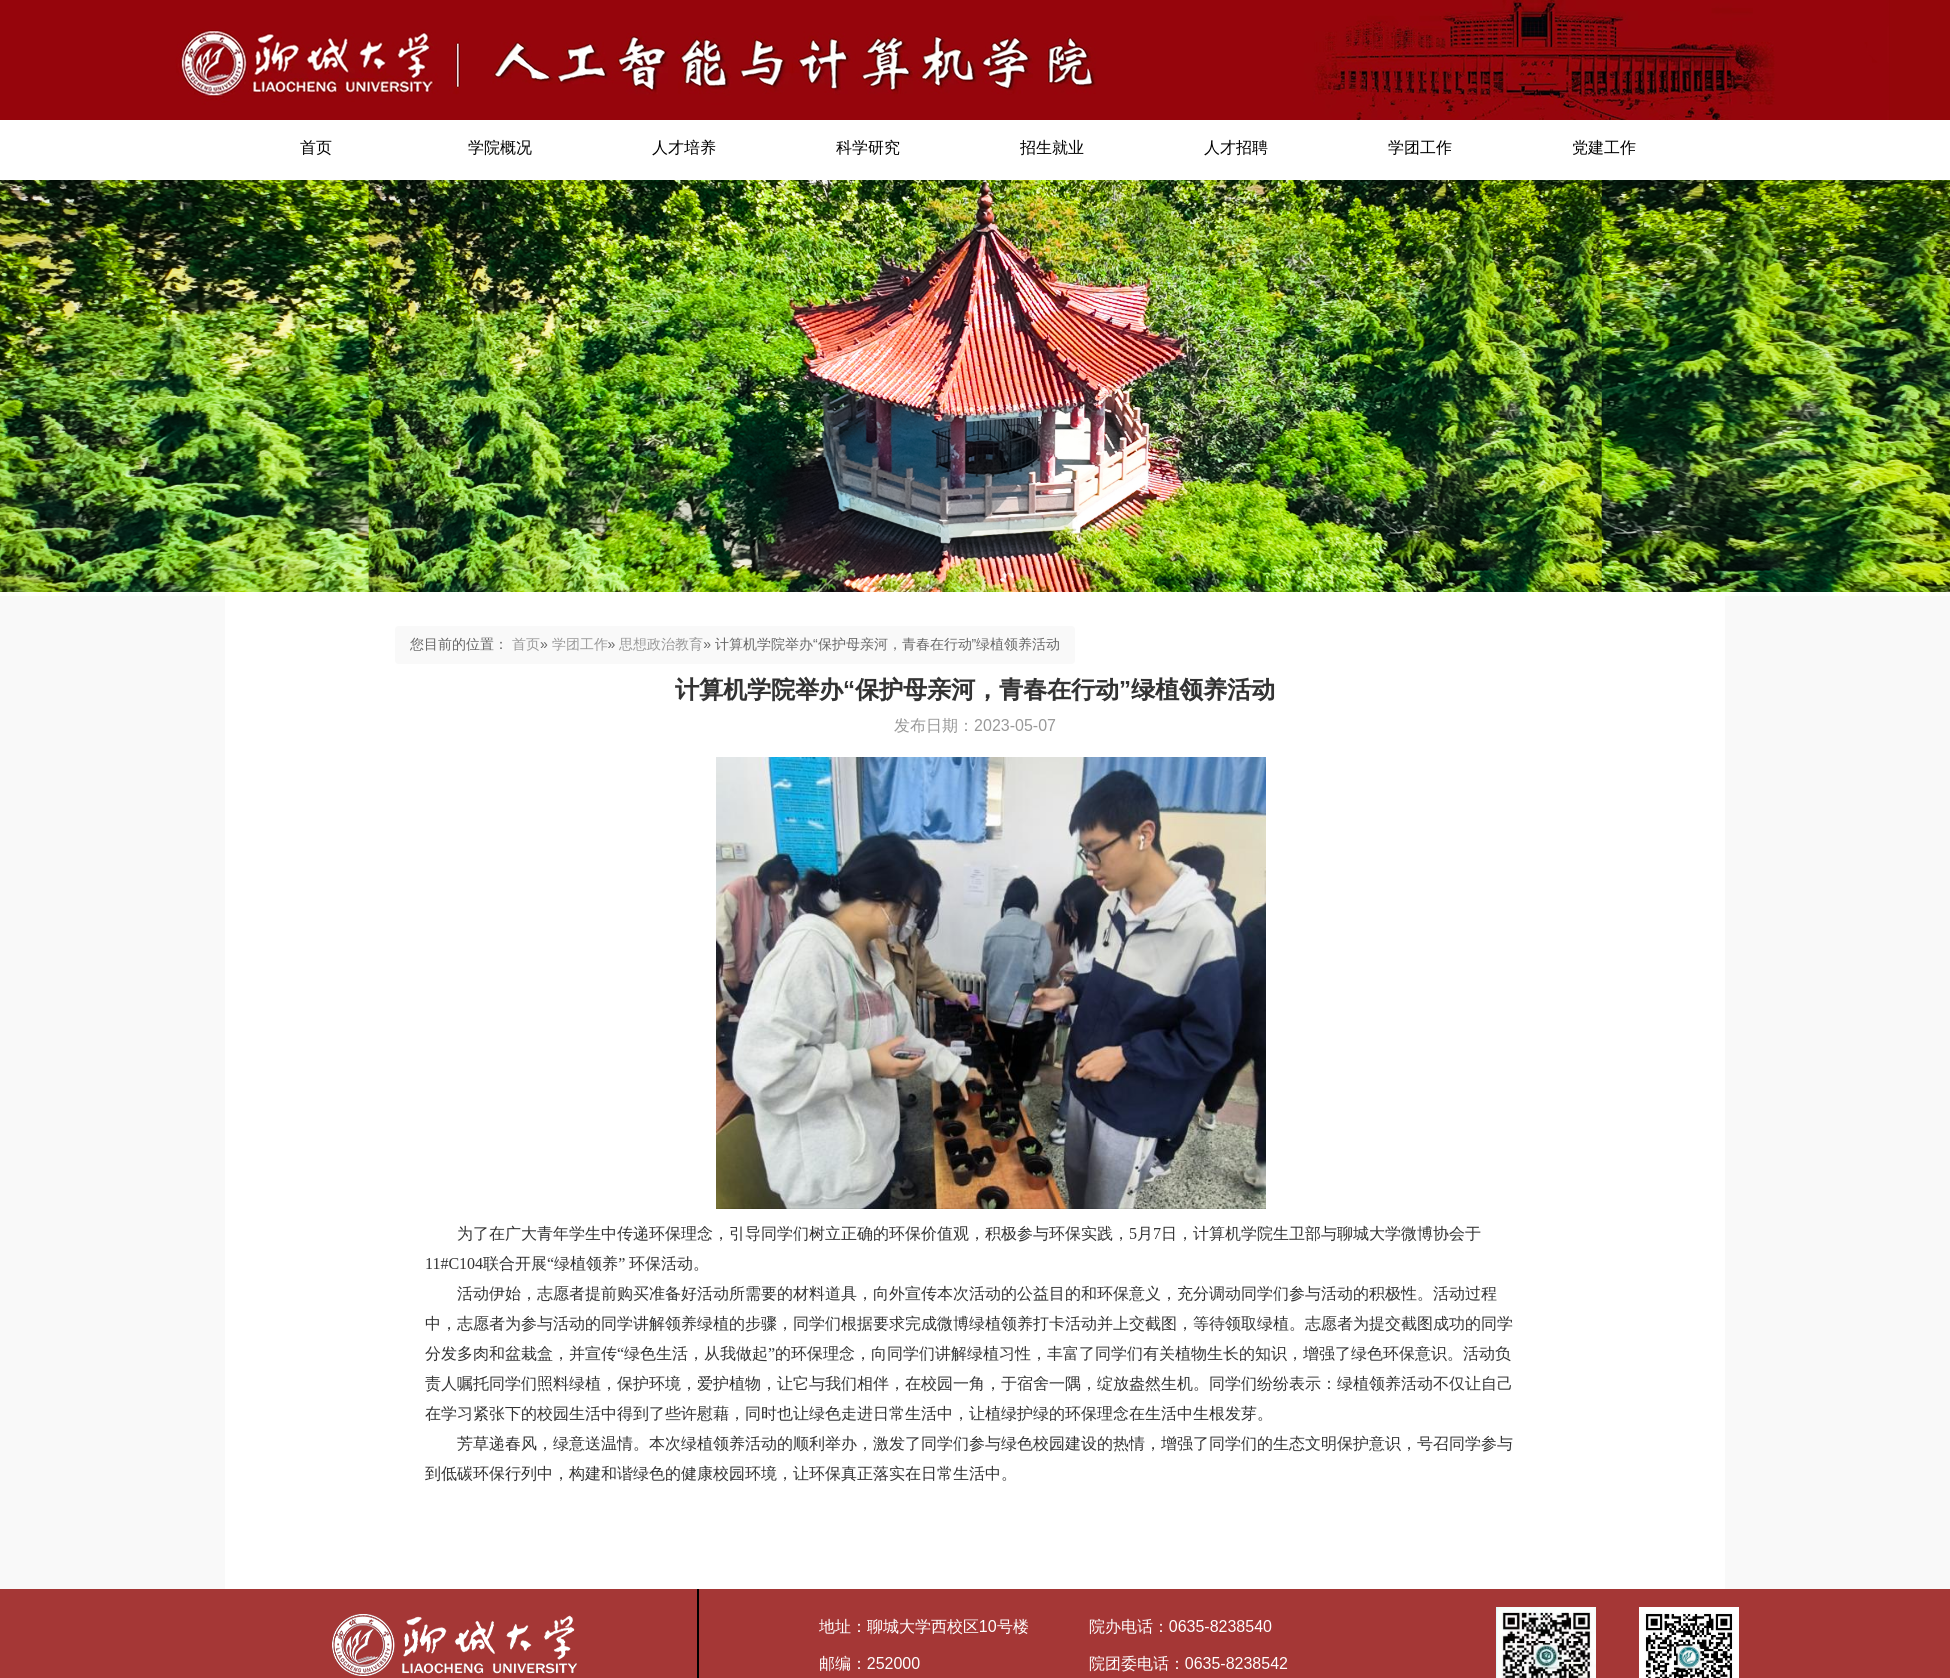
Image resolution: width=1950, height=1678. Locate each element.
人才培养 (684, 147)
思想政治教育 (661, 644)
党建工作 (1604, 147)
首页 (316, 147)
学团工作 (1420, 147)
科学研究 (868, 147)
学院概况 (500, 147)
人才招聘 (1236, 147)
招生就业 (1052, 147)
